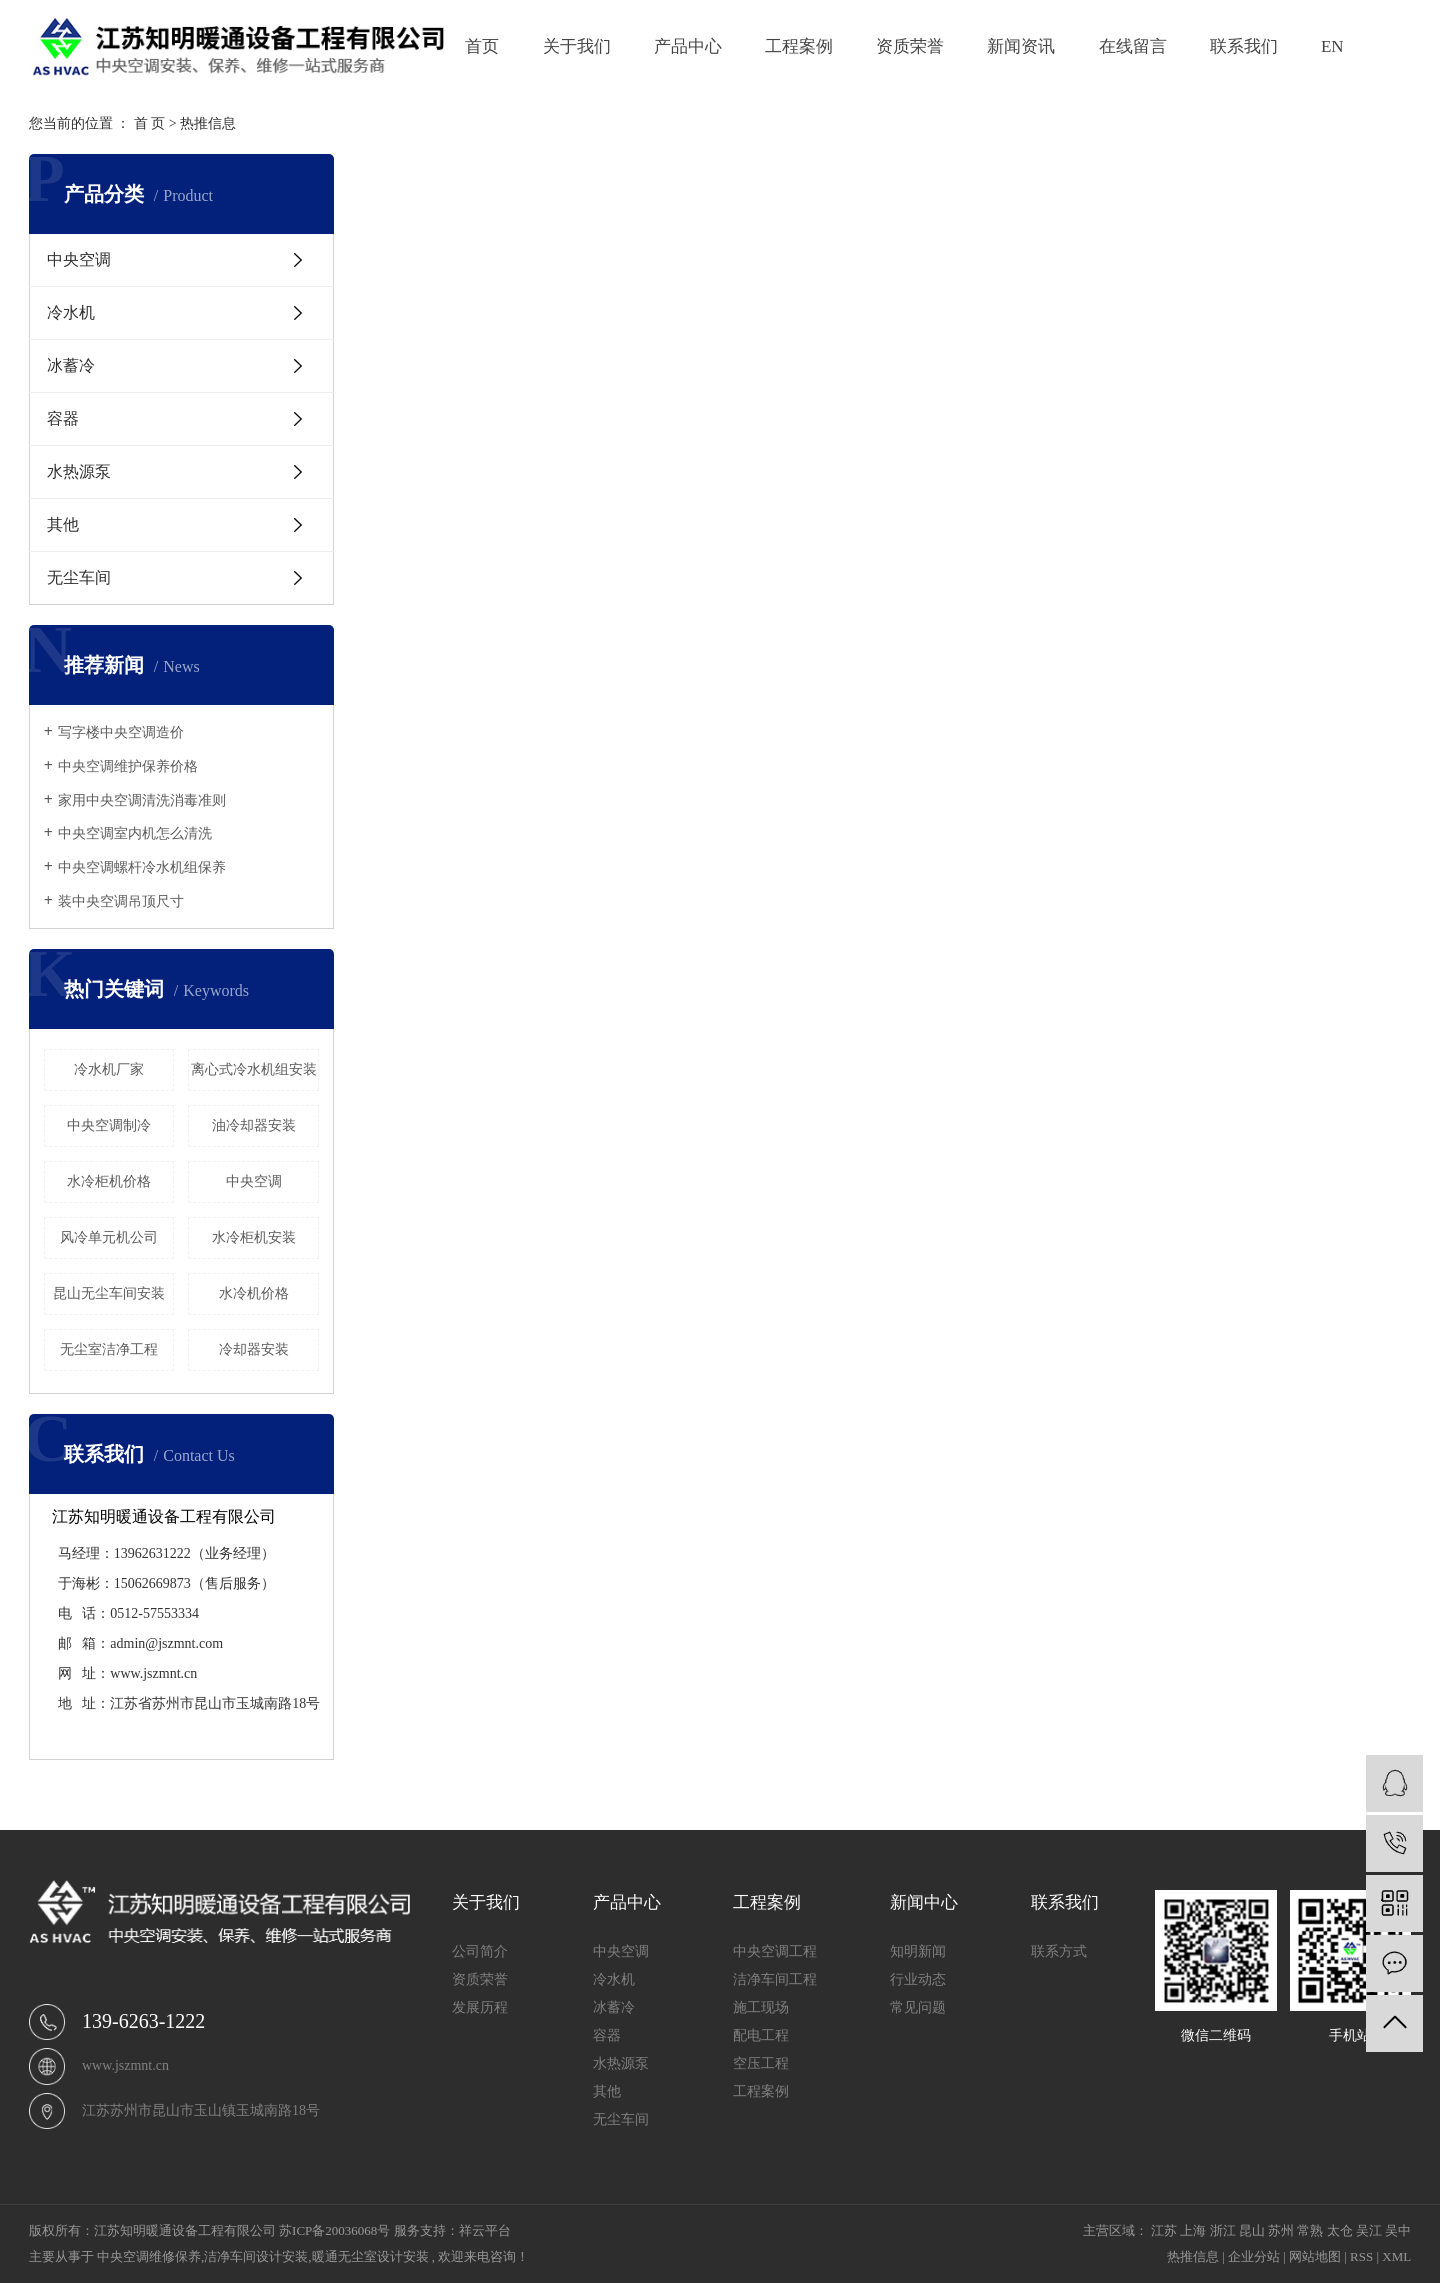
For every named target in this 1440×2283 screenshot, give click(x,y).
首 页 (150, 123)
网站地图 (1315, 2256)
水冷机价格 (254, 1293)
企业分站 (1254, 2256)
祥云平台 (485, 2230)
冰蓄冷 (71, 365)
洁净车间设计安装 (256, 2256)
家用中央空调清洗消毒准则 (142, 800)
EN (1332, 46)
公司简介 (480, 1951)
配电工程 (761, 2035)
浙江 (1223, 2230)
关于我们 (577, 46)
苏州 (1281, 2230)
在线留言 (1133, 46)
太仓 (1340, 2230)
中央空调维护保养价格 (128, 766)
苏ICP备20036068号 (334, 2230)
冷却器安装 (254, 1349)
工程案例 (799, 46)
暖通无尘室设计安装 (370, 2256)
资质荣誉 (910, 46)
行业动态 (918, 1979)
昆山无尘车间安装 (109, 1293)
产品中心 (688, 46)
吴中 (1398, 2230)
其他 (63, 524)
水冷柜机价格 (109, 1181)
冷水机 (71, 312)
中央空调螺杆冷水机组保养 (142, 867)
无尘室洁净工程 (109, 1349)
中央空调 (79, 259)
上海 (1193, 2230)
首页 (482, 46)
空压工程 (761, 2063)
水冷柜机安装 (254, 1237)
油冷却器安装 (254, 1125)
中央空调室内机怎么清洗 (135, 833)
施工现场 (761, 2007)
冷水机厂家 (109, 1069)
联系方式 (1059, 1951)
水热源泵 (79, 471)
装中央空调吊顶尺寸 (121, 901)
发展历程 (480, 2007)
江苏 (1164, 2230)
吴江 (1369, 2230)
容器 (63, 418)
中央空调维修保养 (149, 2256)
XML (1396, 2256)
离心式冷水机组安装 (254, 1069)
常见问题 (918, 2007)
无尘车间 (79, 577)
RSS (1361, 2256)
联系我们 (1244, 46)
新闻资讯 (1021, 46)
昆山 (1252, 2230)
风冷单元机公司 (109, 1237)
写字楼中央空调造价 (121, 732)
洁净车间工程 (775, 1979)
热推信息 (208, 123)
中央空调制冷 (109, 1125)
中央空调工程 (775, 1951)
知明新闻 (918, 1951)
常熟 (1310, 2230)
